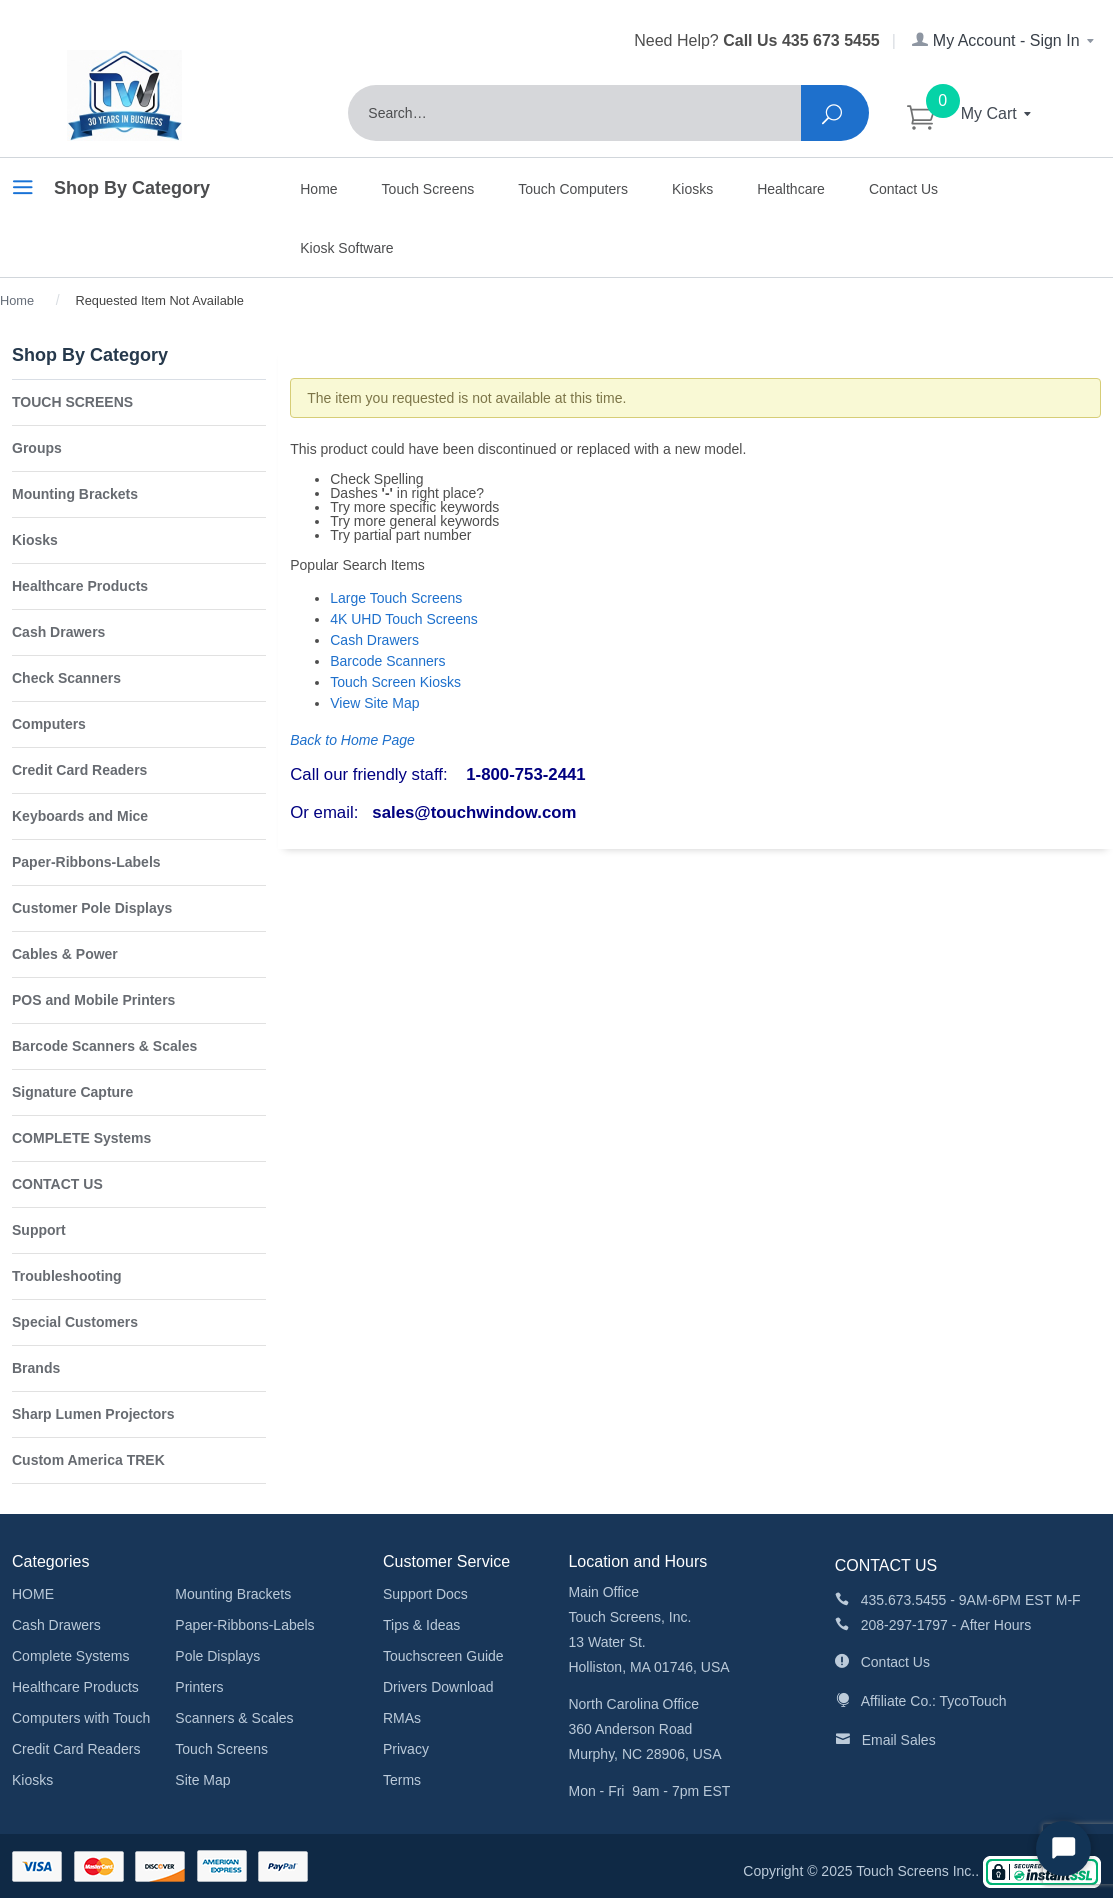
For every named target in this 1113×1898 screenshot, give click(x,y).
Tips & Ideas (421, 1625)
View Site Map (374, 703)
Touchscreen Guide (443, 1656)
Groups (37, 448)
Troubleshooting (67, 1276)
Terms (402, 1780)
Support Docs (425, 1594)
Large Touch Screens (396, 598)
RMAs (402, 1718)
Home (318, 189)
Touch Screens (428, 189)
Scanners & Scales (234, 1718)
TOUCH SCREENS (72, 402)
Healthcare (791, 189)
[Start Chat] (1063, 1848)
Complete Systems (70, 1656)
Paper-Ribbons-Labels (86, 862)
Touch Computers (573, 189)
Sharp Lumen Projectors (93, 1414)
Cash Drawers (374, 640)
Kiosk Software (346, 248)
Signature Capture (72, 1092)
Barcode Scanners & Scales (104, 1046)
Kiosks (692, 189)
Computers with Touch (81, 1718)
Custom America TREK (88, 1460)
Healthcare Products (80, 586)
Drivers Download (438, 1687)
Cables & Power (65, 954)
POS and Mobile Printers (93, 1000)
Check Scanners (66, 678)
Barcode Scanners (387, 661)
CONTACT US (57, 1184)
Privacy (406, 1749)
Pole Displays (217, 1656)
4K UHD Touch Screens (404, 619)
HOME (33, 1594)
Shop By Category (111, 191)
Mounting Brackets (75, 494)
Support (39, 1230)
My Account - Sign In (1004, 40)
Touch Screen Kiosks (395, 682)
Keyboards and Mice (80, 816)
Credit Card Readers (79, 770)
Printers (199, 1687)
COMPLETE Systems (81, 1138)
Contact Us (903, 189)
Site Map (202, 1780)
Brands (36, 1368)
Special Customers (75, 1322)
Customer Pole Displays (92, 908)
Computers (49, 724)
